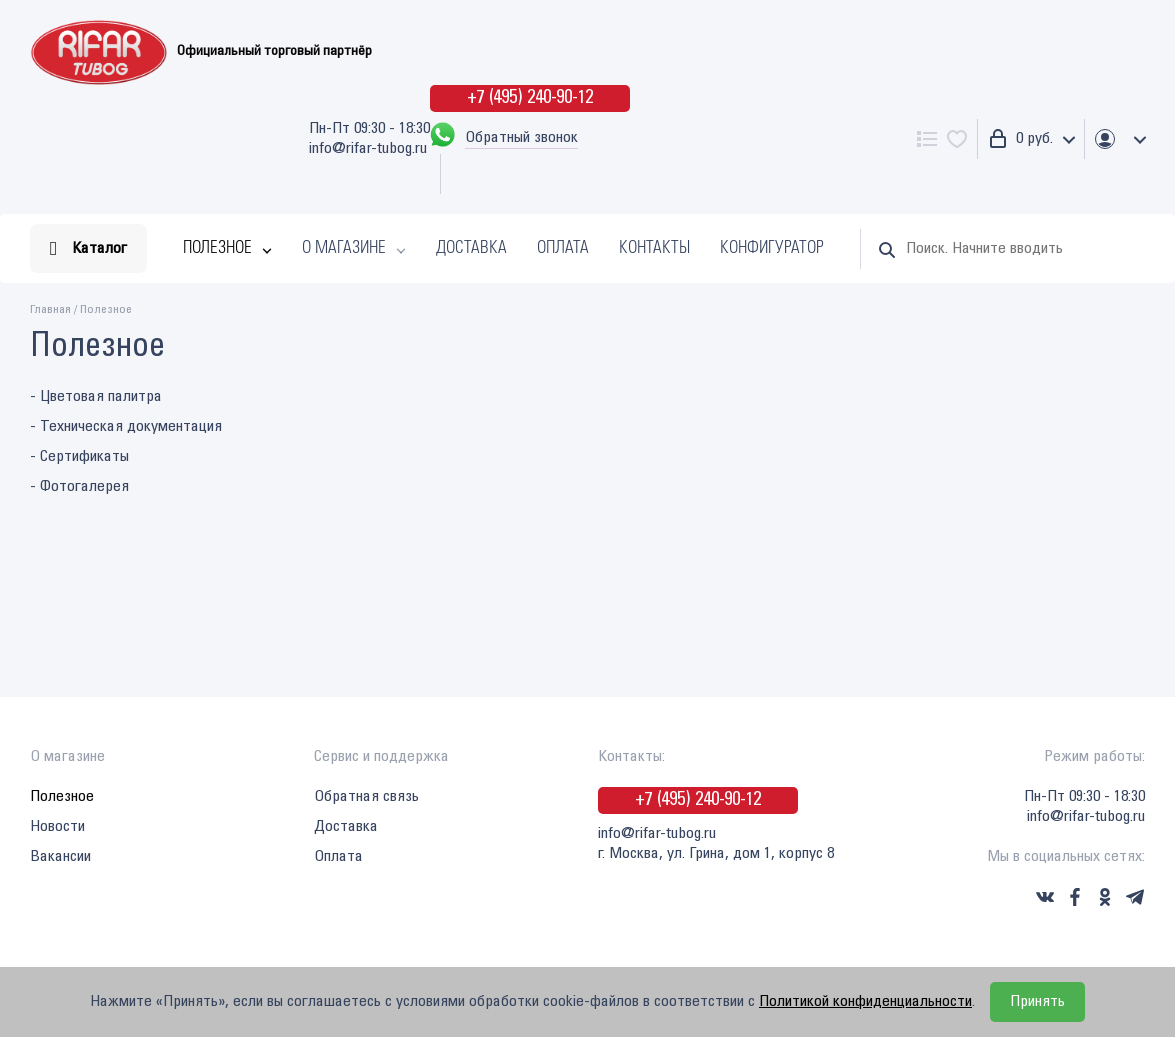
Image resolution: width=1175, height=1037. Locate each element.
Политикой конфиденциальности (865, 1001)
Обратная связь (366, 796)
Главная (50, 309)
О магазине (344, 248)
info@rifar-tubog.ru (368, 148)
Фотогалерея (84, 486)
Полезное (217, 248)
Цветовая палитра (101, 396)
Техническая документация (131, 426)
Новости (57, 826)
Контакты (654, 248)
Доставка (471, 248)
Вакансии (60, 856)
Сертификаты (84, 456)
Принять (1037, 1001)
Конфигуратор (772, 248)
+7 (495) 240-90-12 (530, 98)
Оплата (563, 248)
